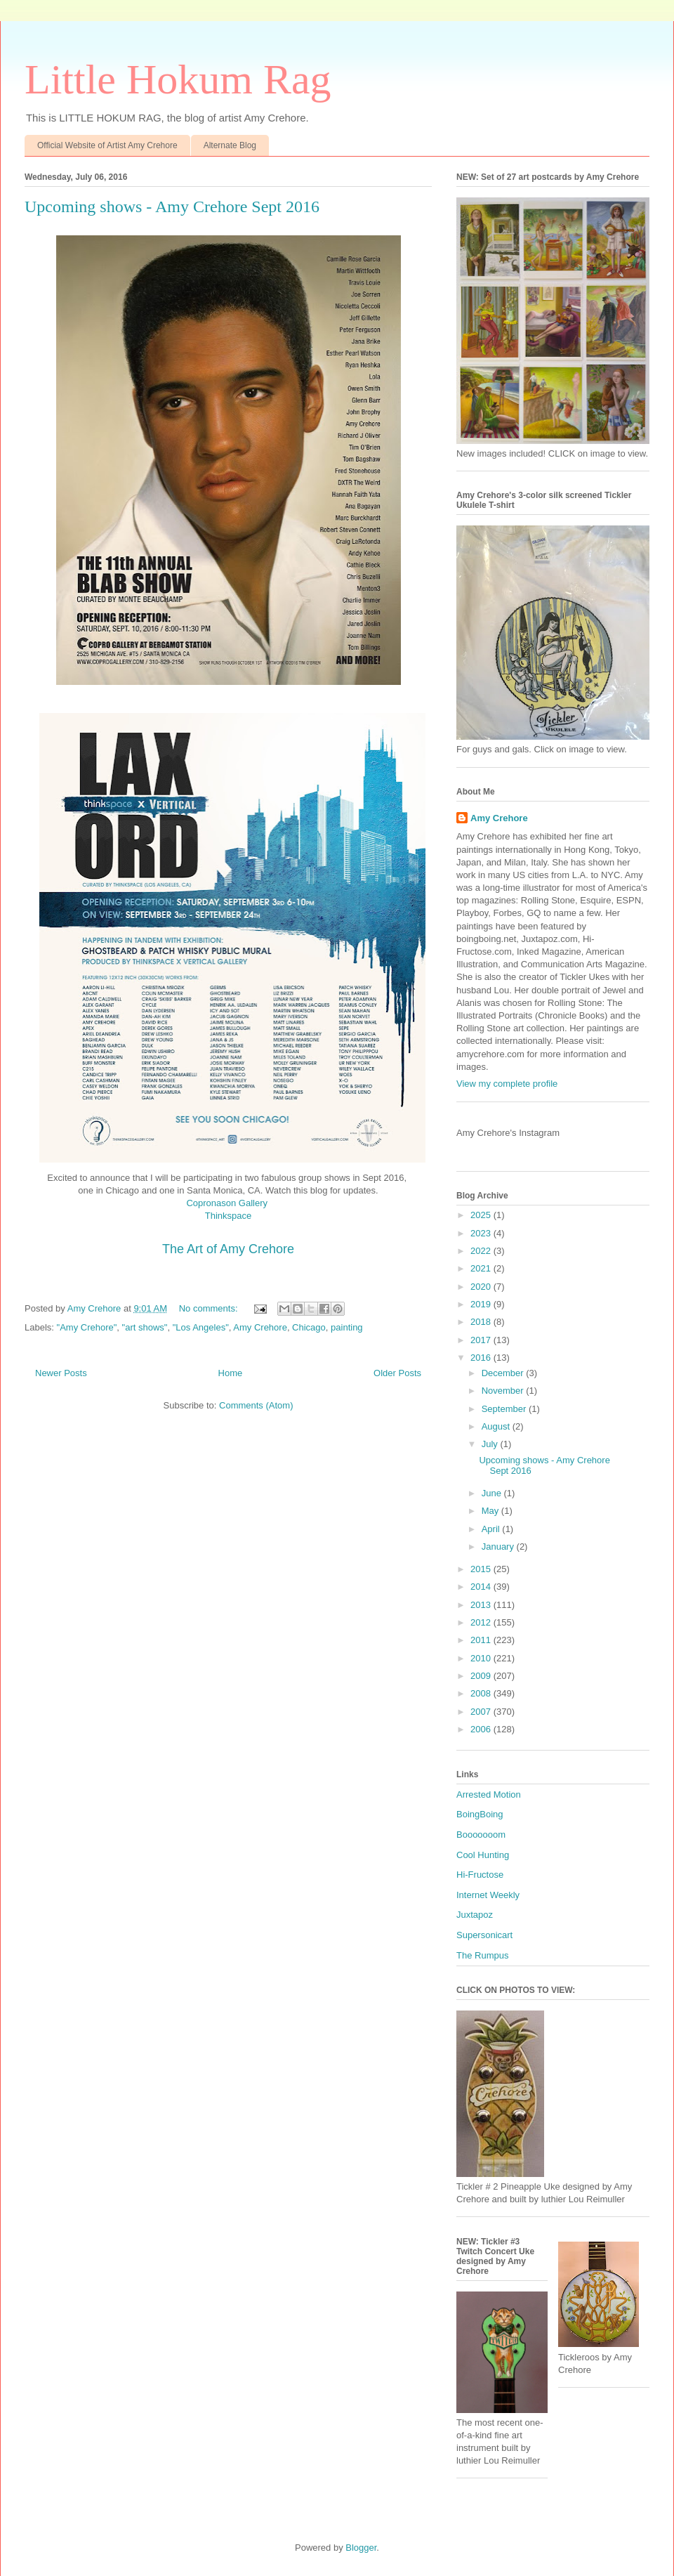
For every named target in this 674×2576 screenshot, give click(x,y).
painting (347, 1327)
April (492, 1529)
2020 (482, 1286)
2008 (482, 1693)
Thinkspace (228, 1215)
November (504, 1390)
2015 (482, 1569)
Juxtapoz (474, 1914)
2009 (482, 1676)
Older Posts (397, 1373)
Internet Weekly (488, 1895)
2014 (482, 1586)
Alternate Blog (230, 145)
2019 (482, 1304)
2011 (482, 1640)
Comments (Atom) (256, 1405)
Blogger (360, 2547)
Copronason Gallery (228, 1203)
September (505, 1409)
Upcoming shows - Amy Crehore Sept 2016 (172, 206)
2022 (482, 1250)
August (497, 1426)
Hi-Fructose (479, 1874)
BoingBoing (479, 1814)
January (499, 1546)
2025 (482, 1215)
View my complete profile (506, 1083)
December (504, 1373)
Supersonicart (484, 1935)
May (491, 1510)
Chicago (309, 1327)
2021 (482, 1268)
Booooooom (480, 1834)
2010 (482, 1658)
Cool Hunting (482, 1855)
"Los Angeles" (201, 1327)
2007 (482, 1711)
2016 (482, 1357)
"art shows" (145, 1327)
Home (230, 1373)
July (491, 1444)
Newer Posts (61, 1373)
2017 (482, 1340)
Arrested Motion (488, 1794)
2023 (482, 1233)
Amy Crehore (260, 1327)
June (493, 1493)
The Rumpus (482, 1955)
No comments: (209, 1308)
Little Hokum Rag (178, 79)
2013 (482, 1605)
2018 (482, 1321)
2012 (482, 1622)
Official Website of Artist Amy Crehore (107, 145)
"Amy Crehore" (87, 1327)
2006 (482, 1729)
